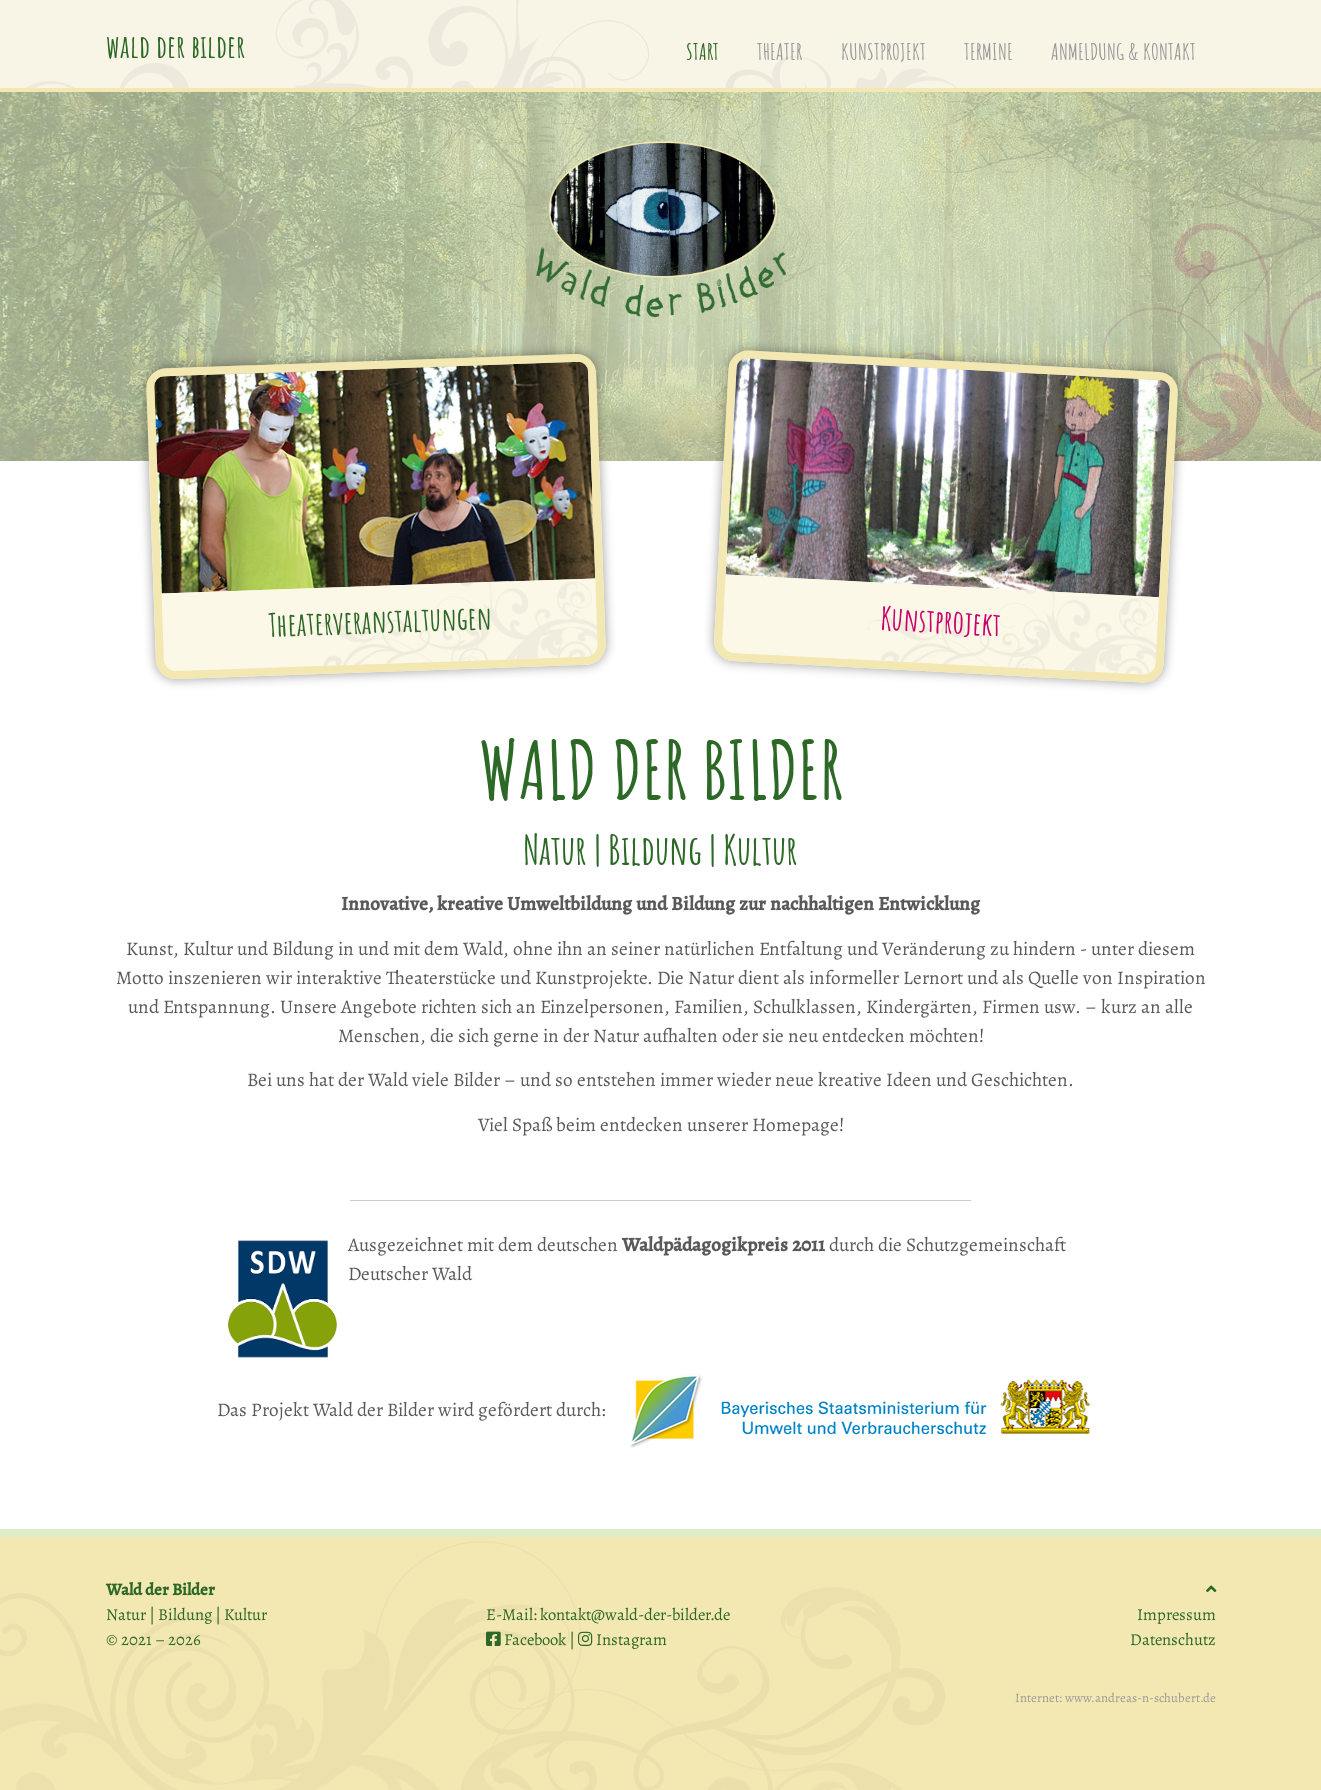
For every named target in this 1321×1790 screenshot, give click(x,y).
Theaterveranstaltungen (379, 620)
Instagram (622, 1639)
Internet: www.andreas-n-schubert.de (1115, 1697)
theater (779, 47)
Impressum (1176, 1614)
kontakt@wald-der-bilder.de (635, 1614)
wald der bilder (175, 45)
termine (988, 47)
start (712, 45)
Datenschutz (1173, 1639)
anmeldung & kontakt (1123, 47)
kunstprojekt (883, 47)
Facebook (526, 1639)
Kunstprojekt (940, 620)
